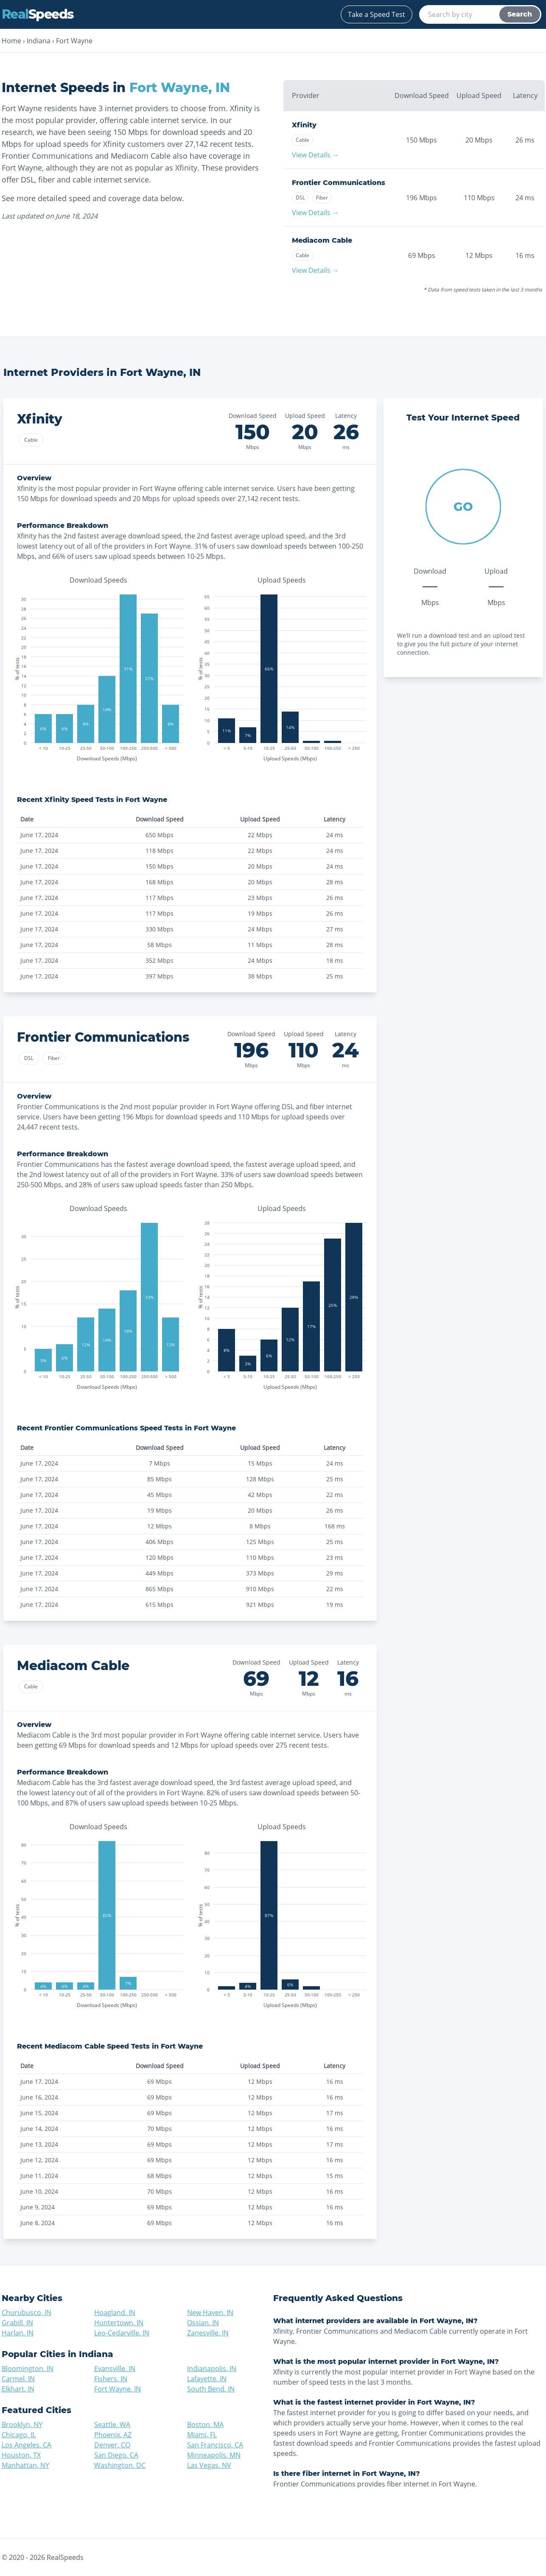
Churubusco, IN (26, 2312)
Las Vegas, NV (209, 2465)
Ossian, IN (203, 2322)
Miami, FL (202, 2434)
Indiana (38, 40)
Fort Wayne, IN (117, 2389)
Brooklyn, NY (22, 2424)
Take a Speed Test (376, 14)
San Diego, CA (116, 2455)
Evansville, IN (114, 2368)
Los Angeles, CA (26, 2445)
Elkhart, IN (18, 2389)
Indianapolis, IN (211, 2368)
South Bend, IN (211, 2389)
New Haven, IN (210, 2312)
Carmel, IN (18, 2378)
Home (11, 40)
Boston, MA (205, 2424)
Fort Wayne (74, 40)
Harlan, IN (18, 2333)
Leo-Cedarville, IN (121, 2333)
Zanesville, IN (208, 2333)
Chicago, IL (19, 2434)
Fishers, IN (110, 2378)
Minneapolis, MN (214, 2455)
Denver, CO (112, 2445)
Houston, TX (21, 2455)
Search (519, 14)
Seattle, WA (112, 2424)
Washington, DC (120, 2465)
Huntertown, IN (118, 2322)
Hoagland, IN (114, 2312)
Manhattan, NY (25, 2465)
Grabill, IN (17, 2322)
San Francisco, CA (215, 2445)
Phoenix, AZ (113, 2434)
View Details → (315, 155)
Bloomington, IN (27, 2368)
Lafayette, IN (207, 2378)
